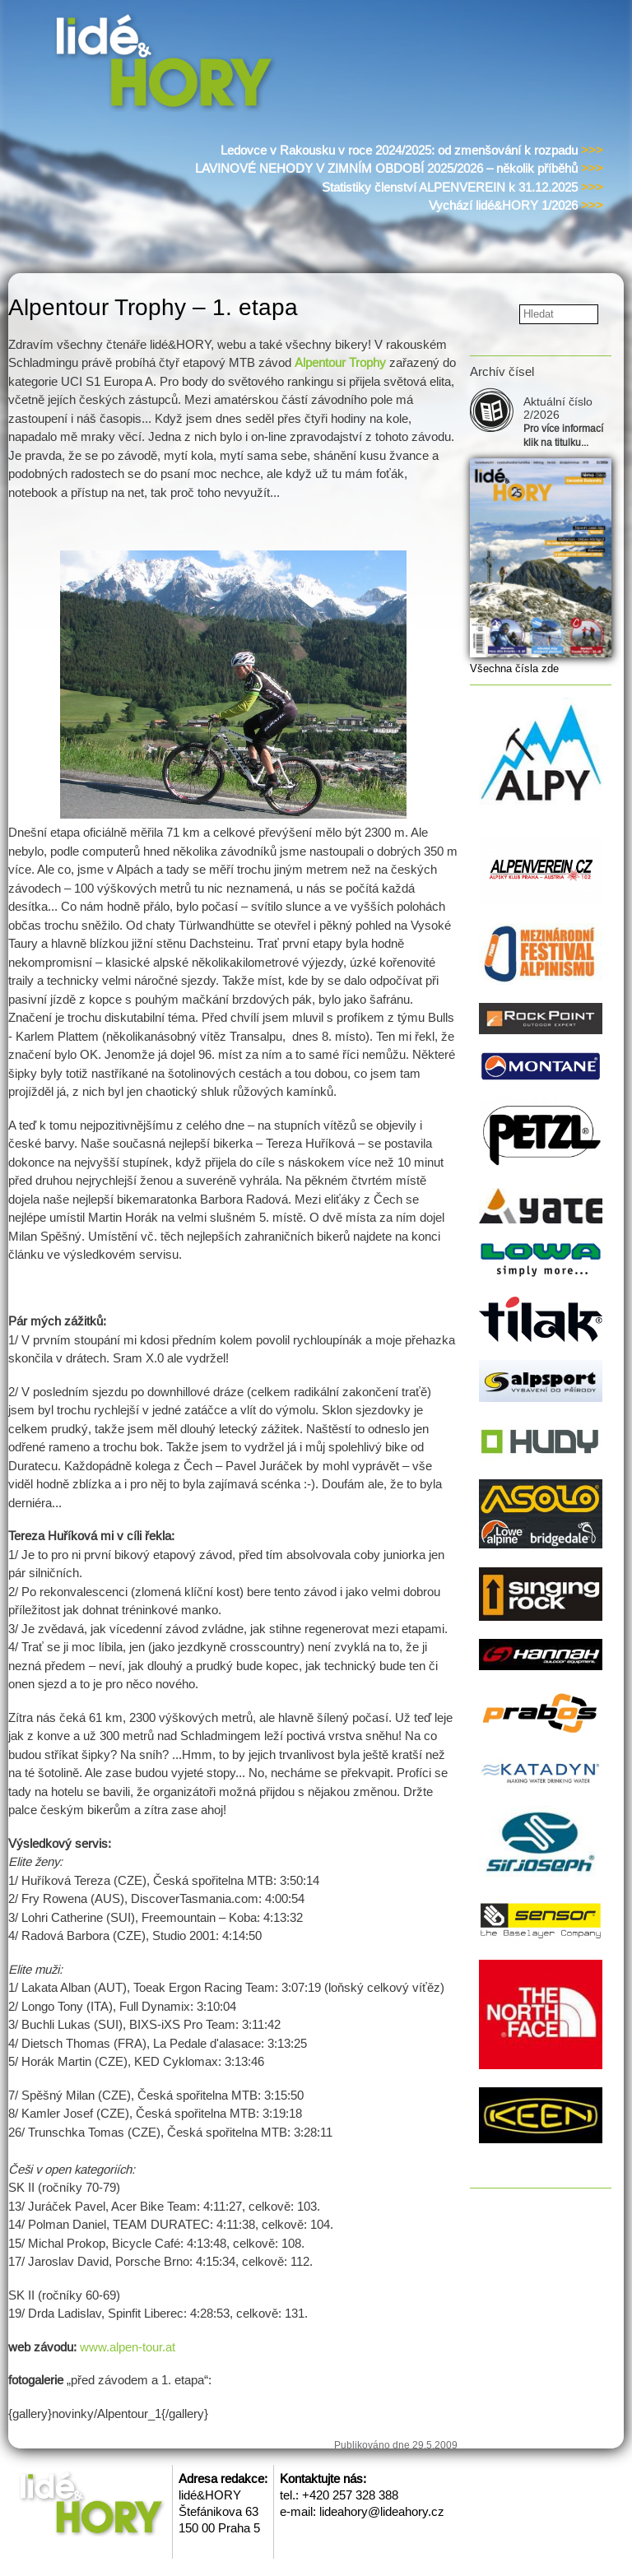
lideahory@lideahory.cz (381, 2511)
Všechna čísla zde (514, 668)
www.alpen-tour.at (127, 2347)
